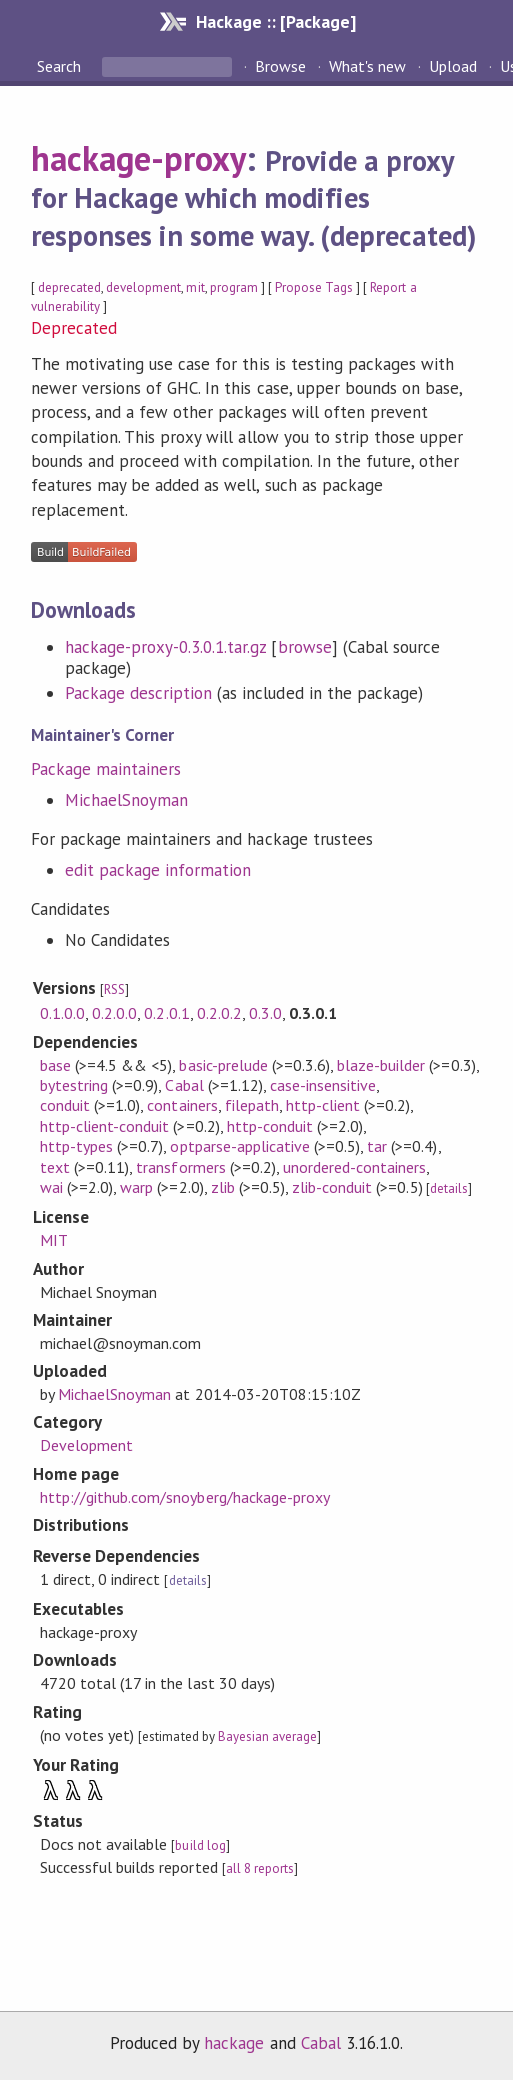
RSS (114, 989)
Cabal (184, 1085)
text (55, 1167)
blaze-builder (381, 1065)
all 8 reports (260, 1868)
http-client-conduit (104, 1126)
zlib (223, 1187)
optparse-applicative (239, 1146)
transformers (180, 1167)
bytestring (74, 1085)
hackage (234, 2043)
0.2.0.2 (219, 1013)
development (143, 287)
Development (86, 1445)
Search (61, 66)
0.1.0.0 (62, 1013)
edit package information (158, 870)
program (234, 287)
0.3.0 (265, 1013)
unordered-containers (354, 1167)
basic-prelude (223, 1065)
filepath (252, 1105)
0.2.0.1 (166, 1013)
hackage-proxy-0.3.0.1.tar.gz (166, 647)
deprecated (69, 287)
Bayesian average (267, 1736)
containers (182, 1105)
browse (305, 647)
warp (136, 1187)
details (449, 1188)
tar (377, 1146)
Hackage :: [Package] (276, 21)
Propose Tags (314, 287)
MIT (54, 1240)
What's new (367, 66)
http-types (76, 1146)
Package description (138, 693)
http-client (323, 1105)
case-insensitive (323, 1085)
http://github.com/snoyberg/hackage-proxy (185, 1497)
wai (51, 1187)
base (55, 1065)
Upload (453, 66)
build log (200, 1845)
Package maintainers (106, 769)
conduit (65, 1105)
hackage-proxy (138, 158)
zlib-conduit (332, 1187)
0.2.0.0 (114, 1013)
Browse (280, 66)
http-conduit (270, 1126)
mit (195, 287)
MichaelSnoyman (126, 800)
